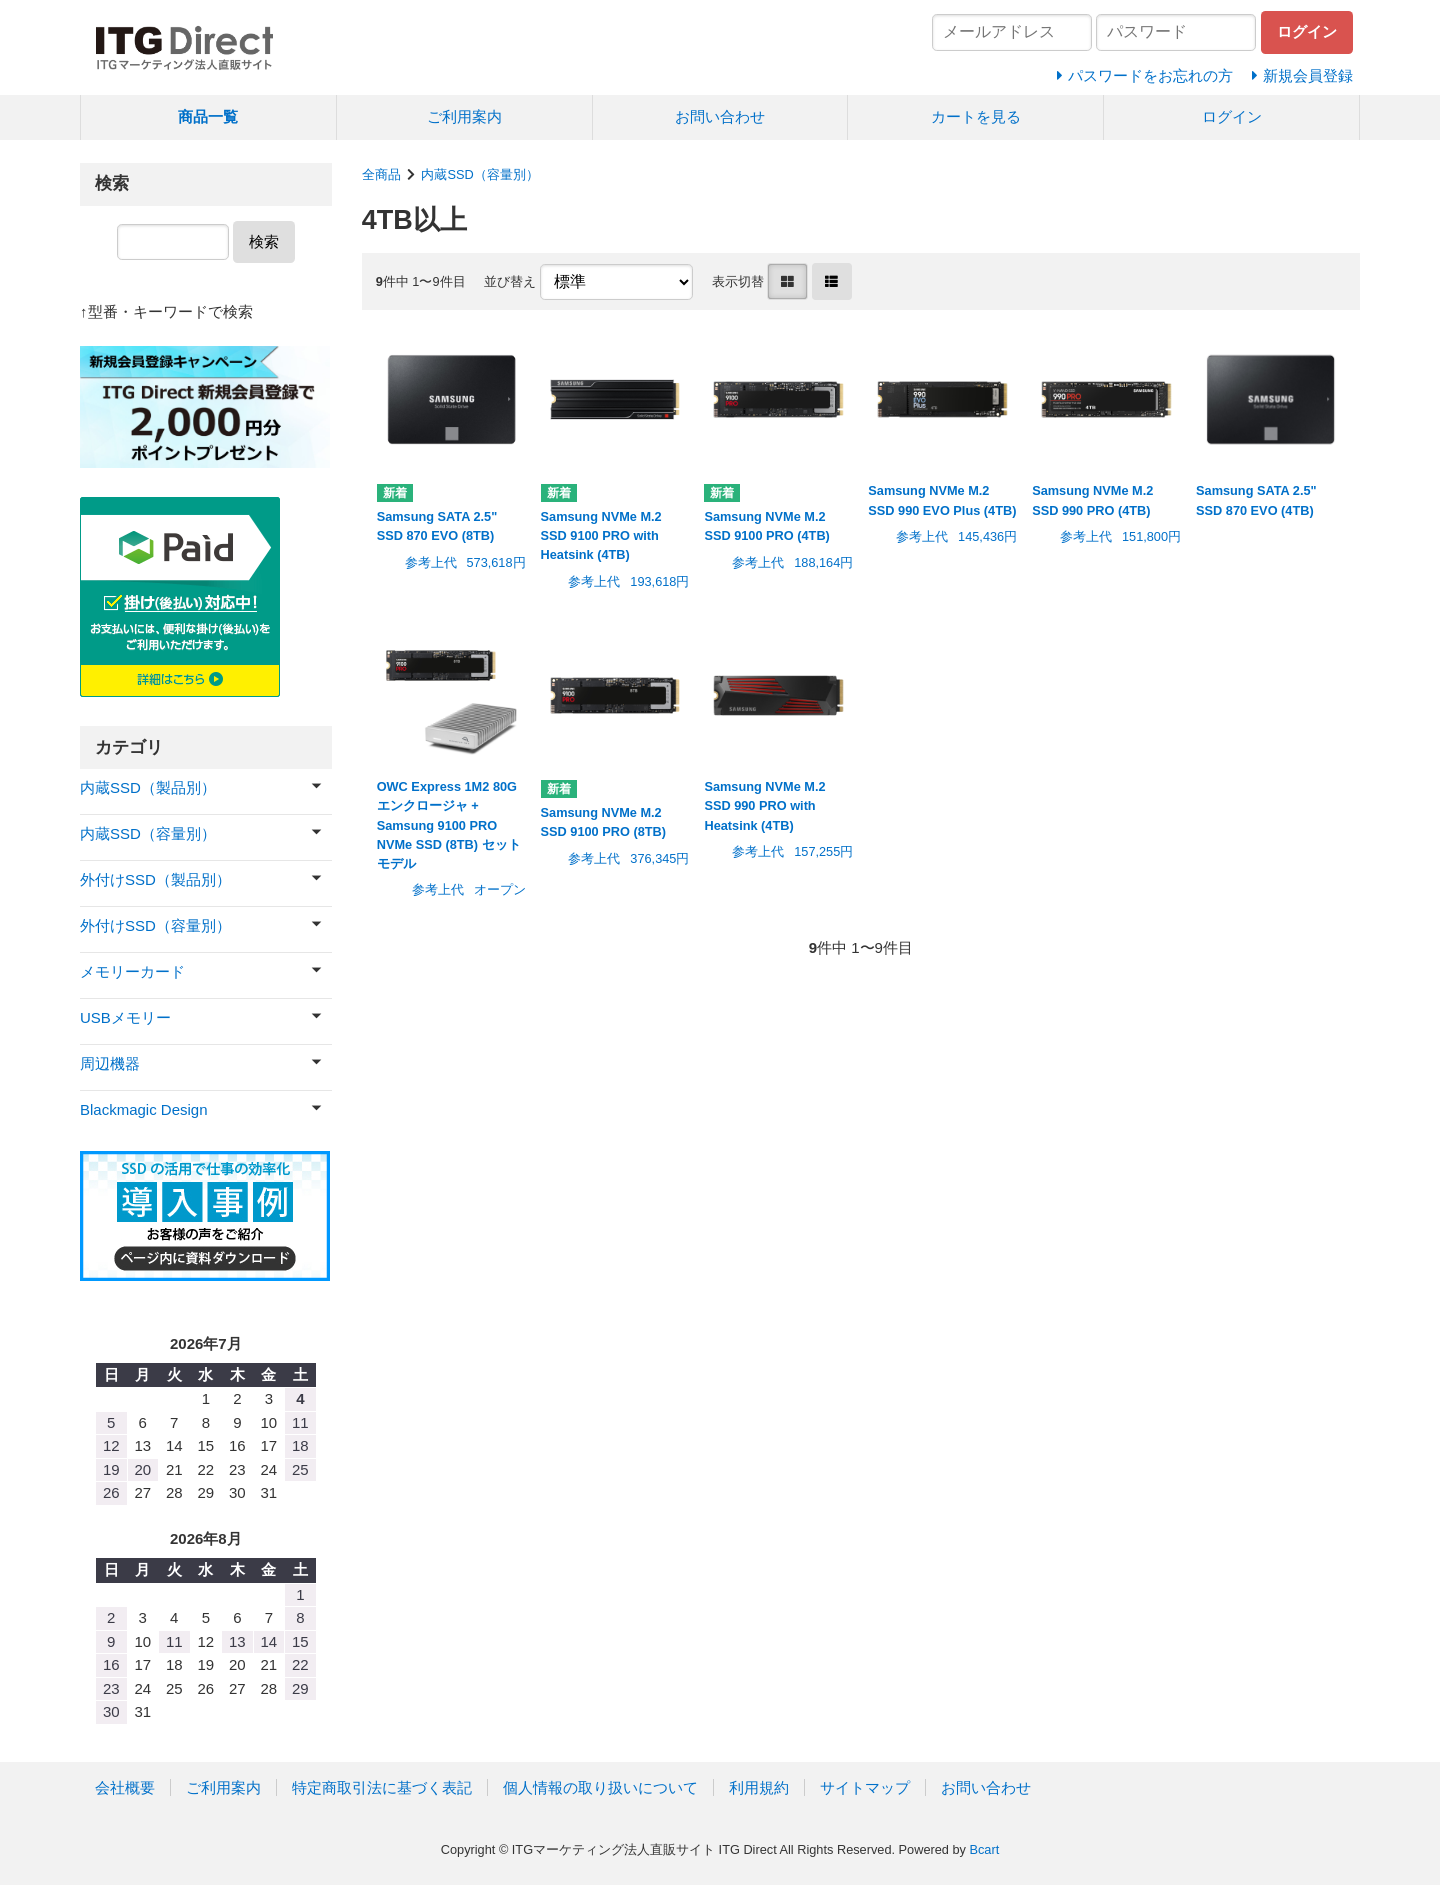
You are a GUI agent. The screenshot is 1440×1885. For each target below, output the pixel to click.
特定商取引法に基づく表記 (382, 1787)
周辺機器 (110, 1063)
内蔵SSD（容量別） (479, 174)
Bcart (984, 1849)
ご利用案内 (464, 116)
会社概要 (125, 1787)
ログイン (1232, 116)
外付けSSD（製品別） (155, 879)
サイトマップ (865, 1787)
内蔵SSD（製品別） (148, 787)
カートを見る (976, 116)
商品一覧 (208, 116)
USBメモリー (125, 1017)
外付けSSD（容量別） (155, 925)
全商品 (381, 174)
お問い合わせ (720, 116)
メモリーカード (132, 971)
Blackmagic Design (144, 1109)
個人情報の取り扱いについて (600, 1787)
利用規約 (759, 1787)
